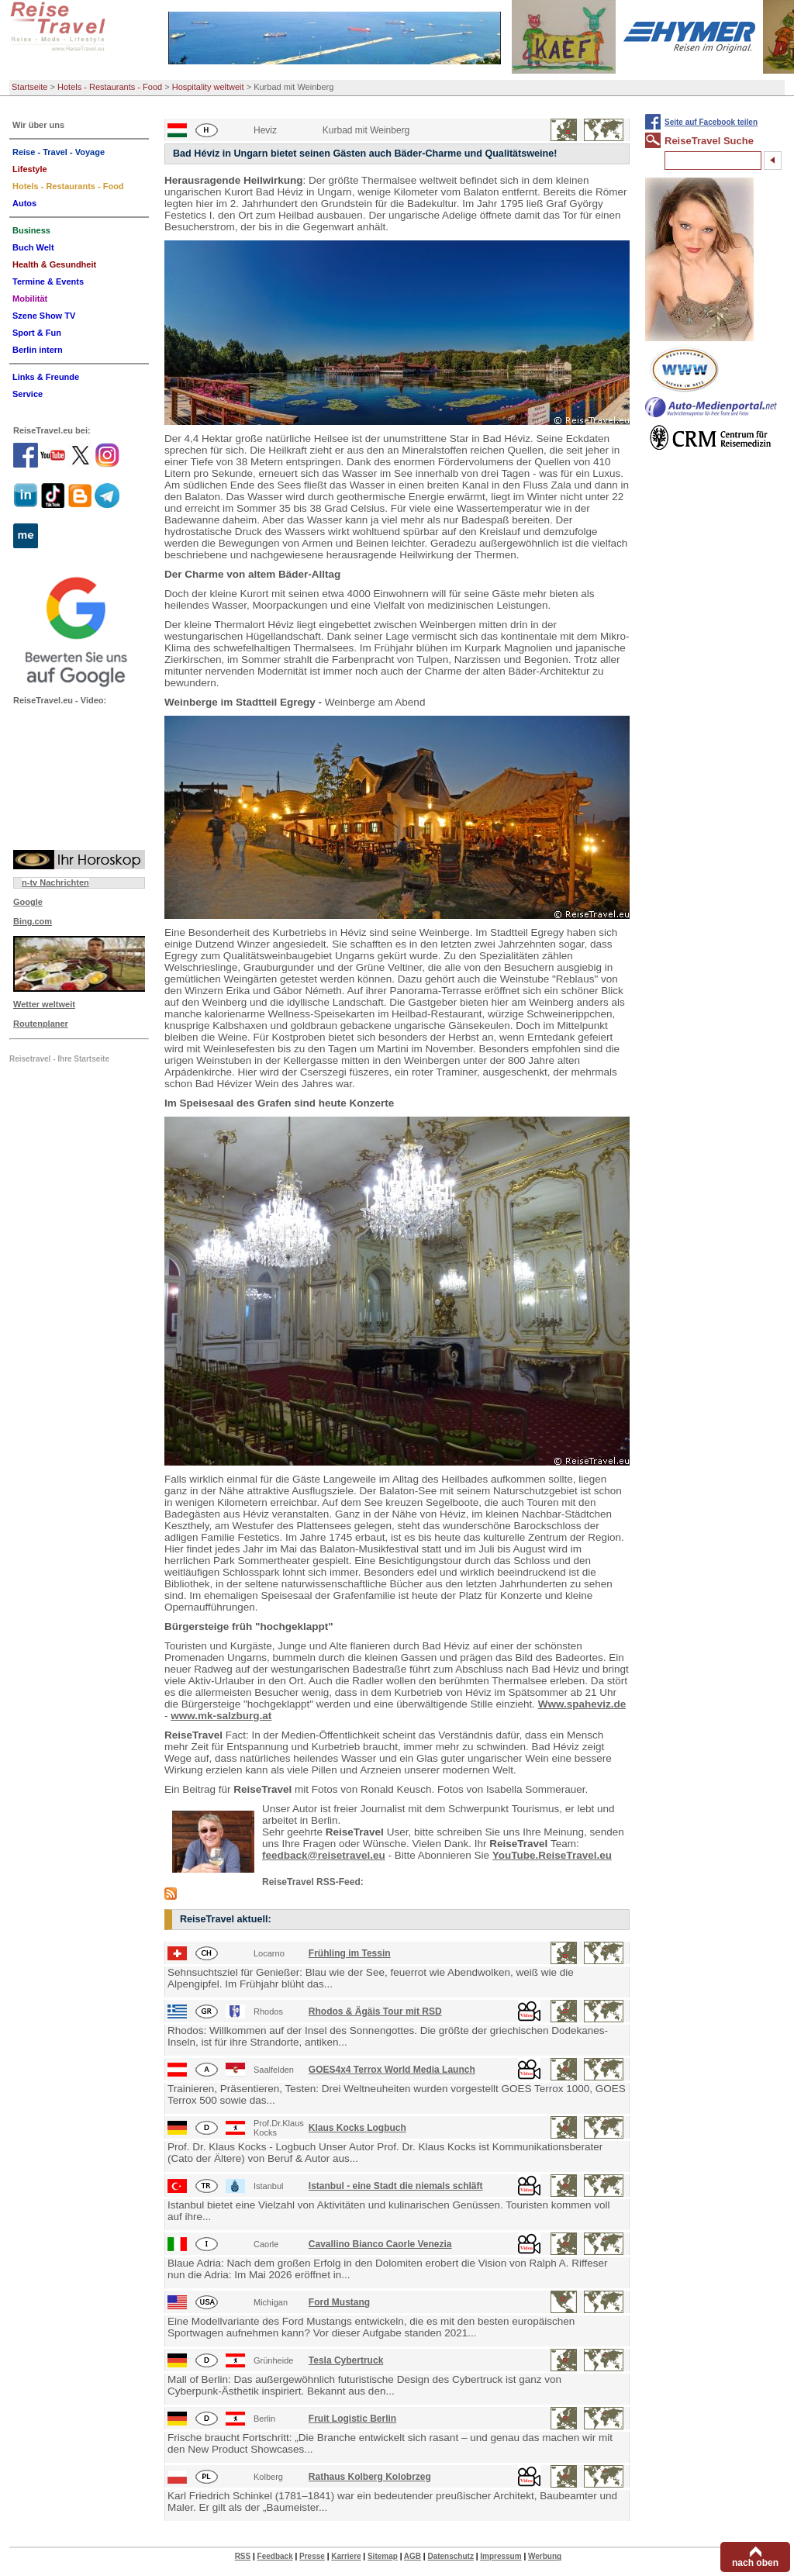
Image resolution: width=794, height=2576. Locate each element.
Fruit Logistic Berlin (352, 2418)
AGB (412, 2556)
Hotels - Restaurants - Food (109, 87)
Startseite (29, 87)
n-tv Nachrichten (55, 882)
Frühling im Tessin (350, 1953)
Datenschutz (450, 2556)
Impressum (500, 2556)
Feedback (275, 2556)
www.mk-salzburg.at (221, 1715)
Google (28, 901)
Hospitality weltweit (208, 87)
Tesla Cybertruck (346, 2360)
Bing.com (32, 921)
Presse (312, 2556)
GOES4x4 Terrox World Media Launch (392, 2069)
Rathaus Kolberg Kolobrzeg (370, 2476)
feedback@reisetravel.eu (323, 1855)
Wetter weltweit (44, 1004)
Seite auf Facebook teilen (711, 122)
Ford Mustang (339, 2302)
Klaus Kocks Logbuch (357, 2127)
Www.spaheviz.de (582, 1704)
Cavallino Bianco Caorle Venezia (380, 2244)
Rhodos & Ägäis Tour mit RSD (375, 2011)
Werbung (544, 2556)
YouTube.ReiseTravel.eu (552, 1855)
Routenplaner (40, 1023)
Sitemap (383, 2556)
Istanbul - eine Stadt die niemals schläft (396, 2186)
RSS (243, 2556)
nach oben (755, 2562)
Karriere (346, 2556)
